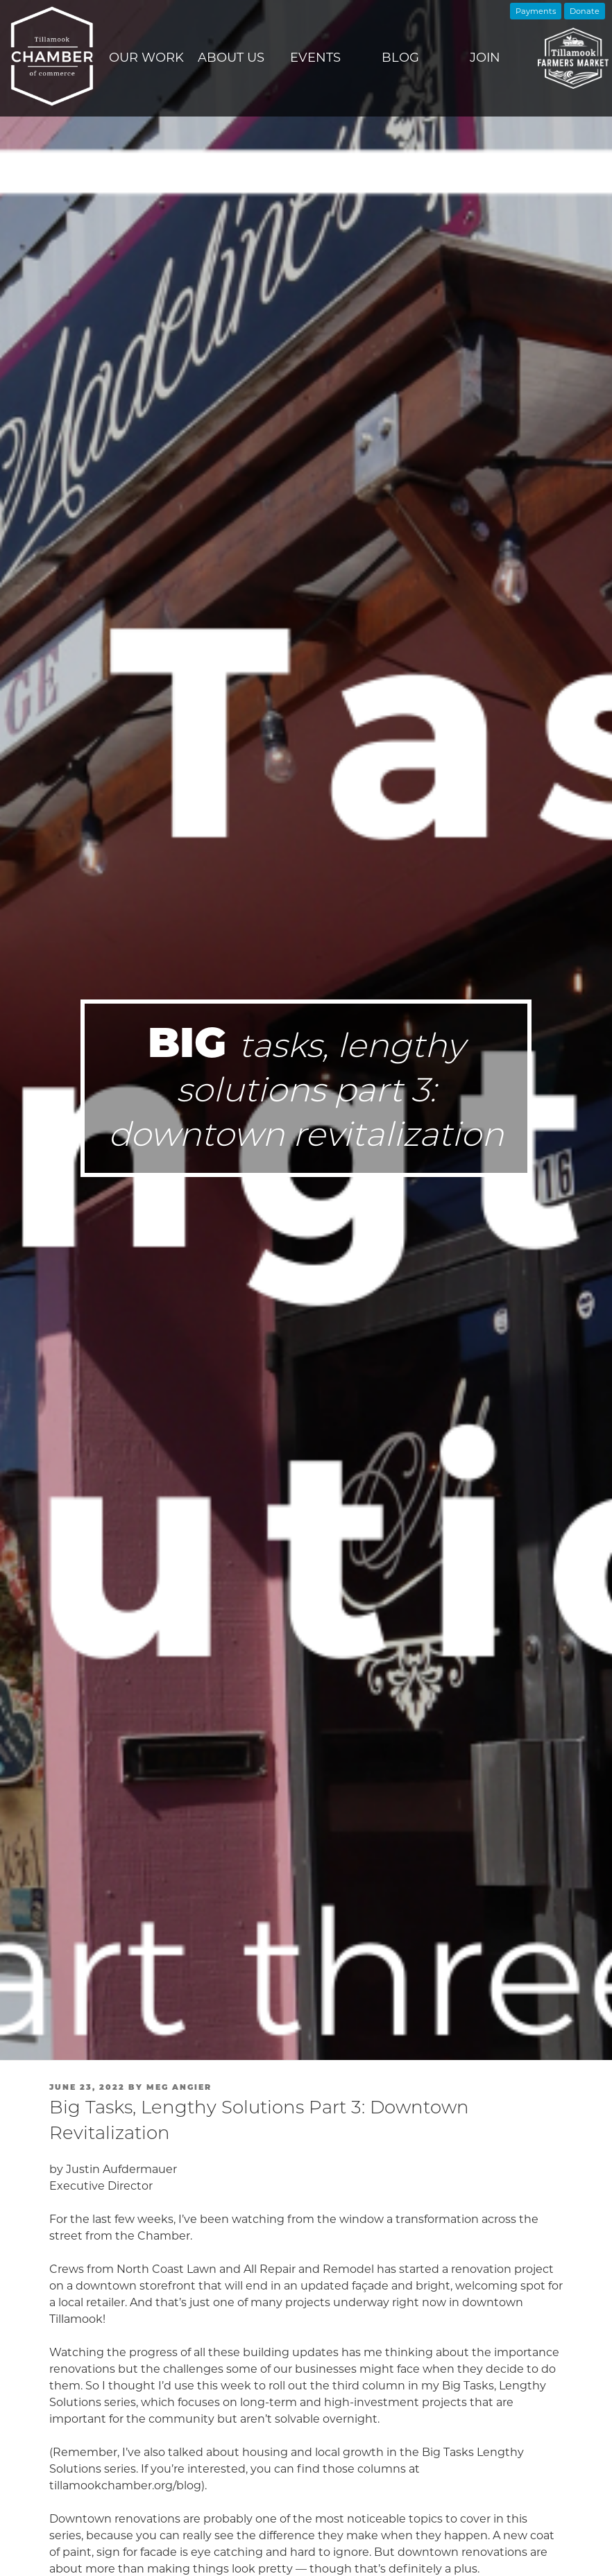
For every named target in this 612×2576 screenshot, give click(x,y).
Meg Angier (179, 2087)
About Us (231, 57)
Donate (585, 11)
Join (485, 57)
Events (315, 57)
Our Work (146, 57)
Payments (536, 11)
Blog (400, 57)
